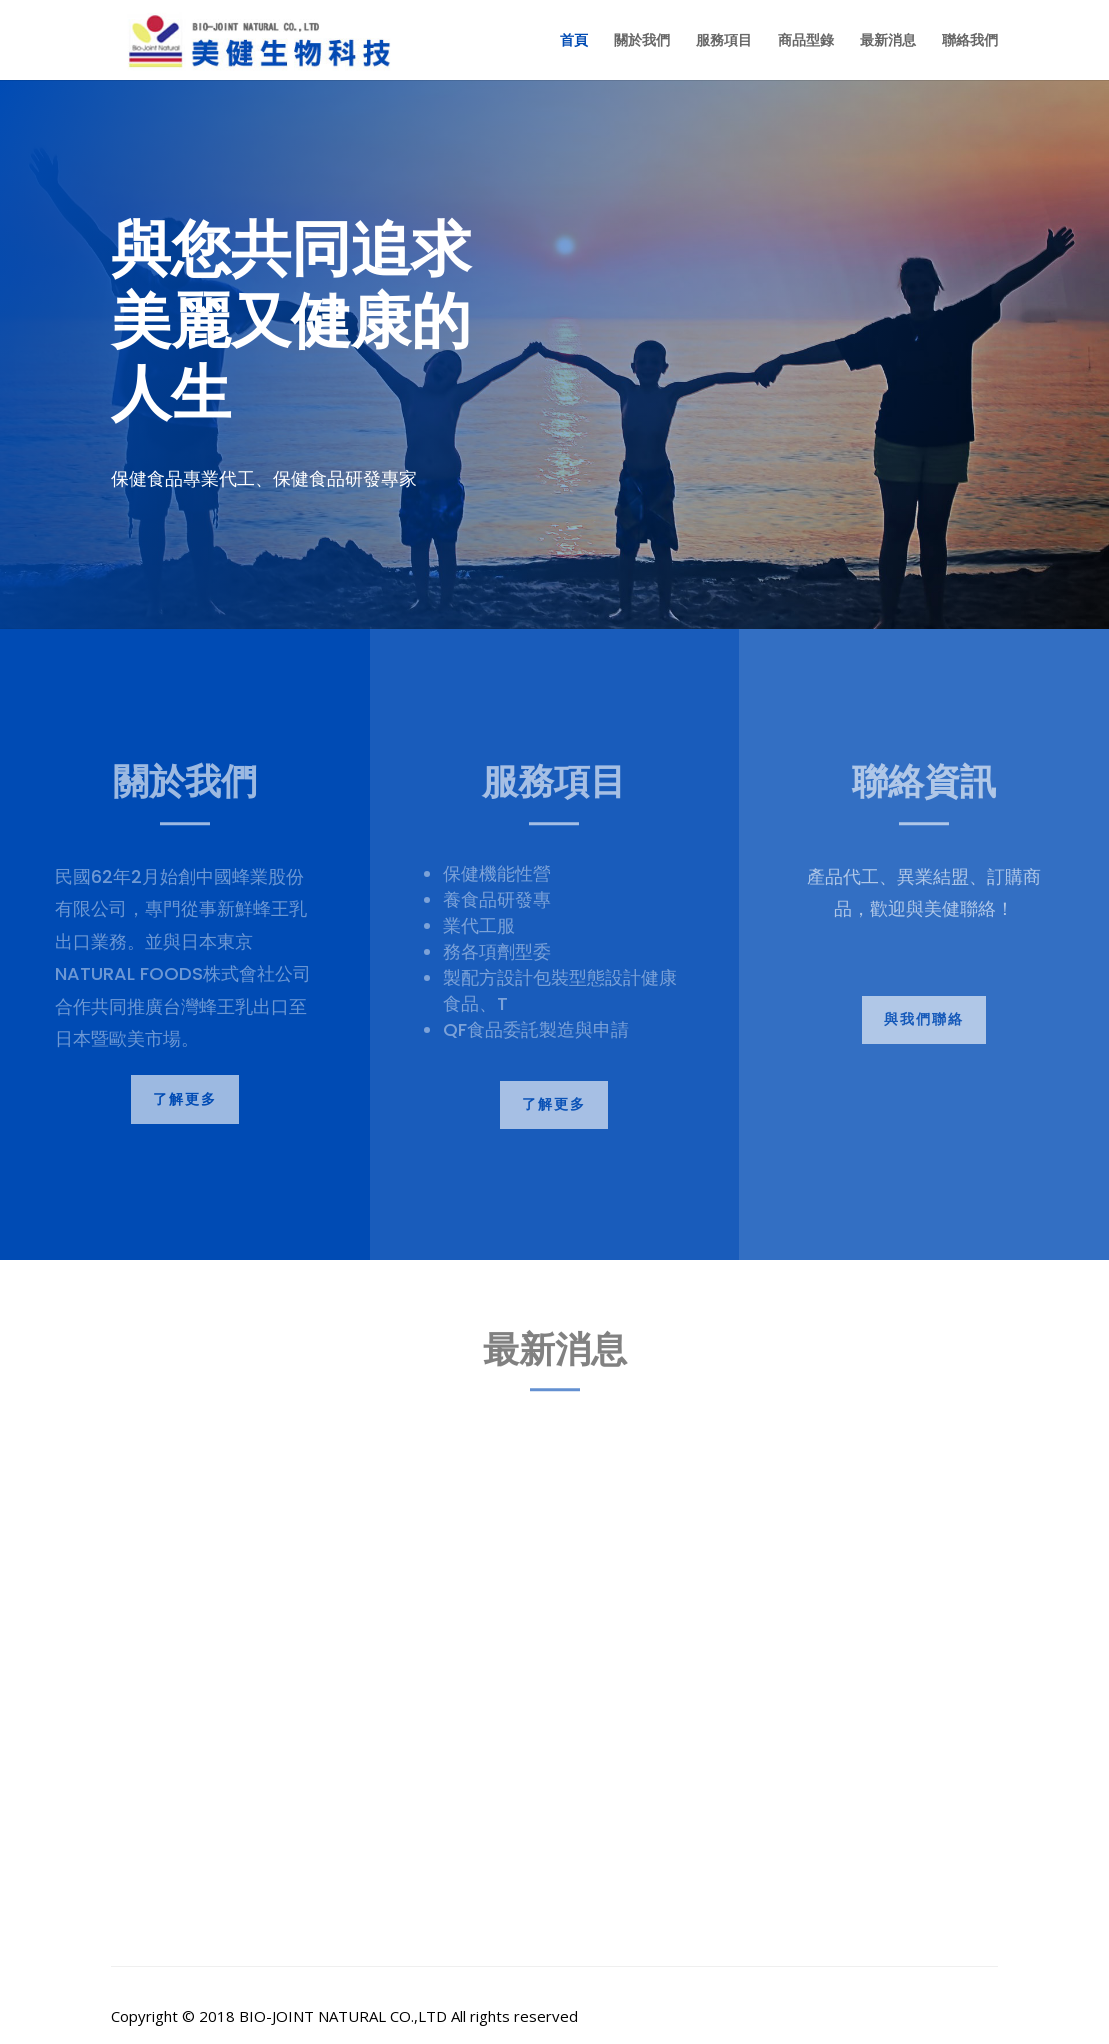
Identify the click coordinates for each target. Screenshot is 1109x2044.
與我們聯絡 (924, 1019)
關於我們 (642, 41)
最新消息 (888, 41)
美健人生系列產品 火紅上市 (241, 1748)
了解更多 (185, 1099)
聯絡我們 (970, 41)
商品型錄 (806, 41)
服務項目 (724, 41)
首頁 (574, 41)
